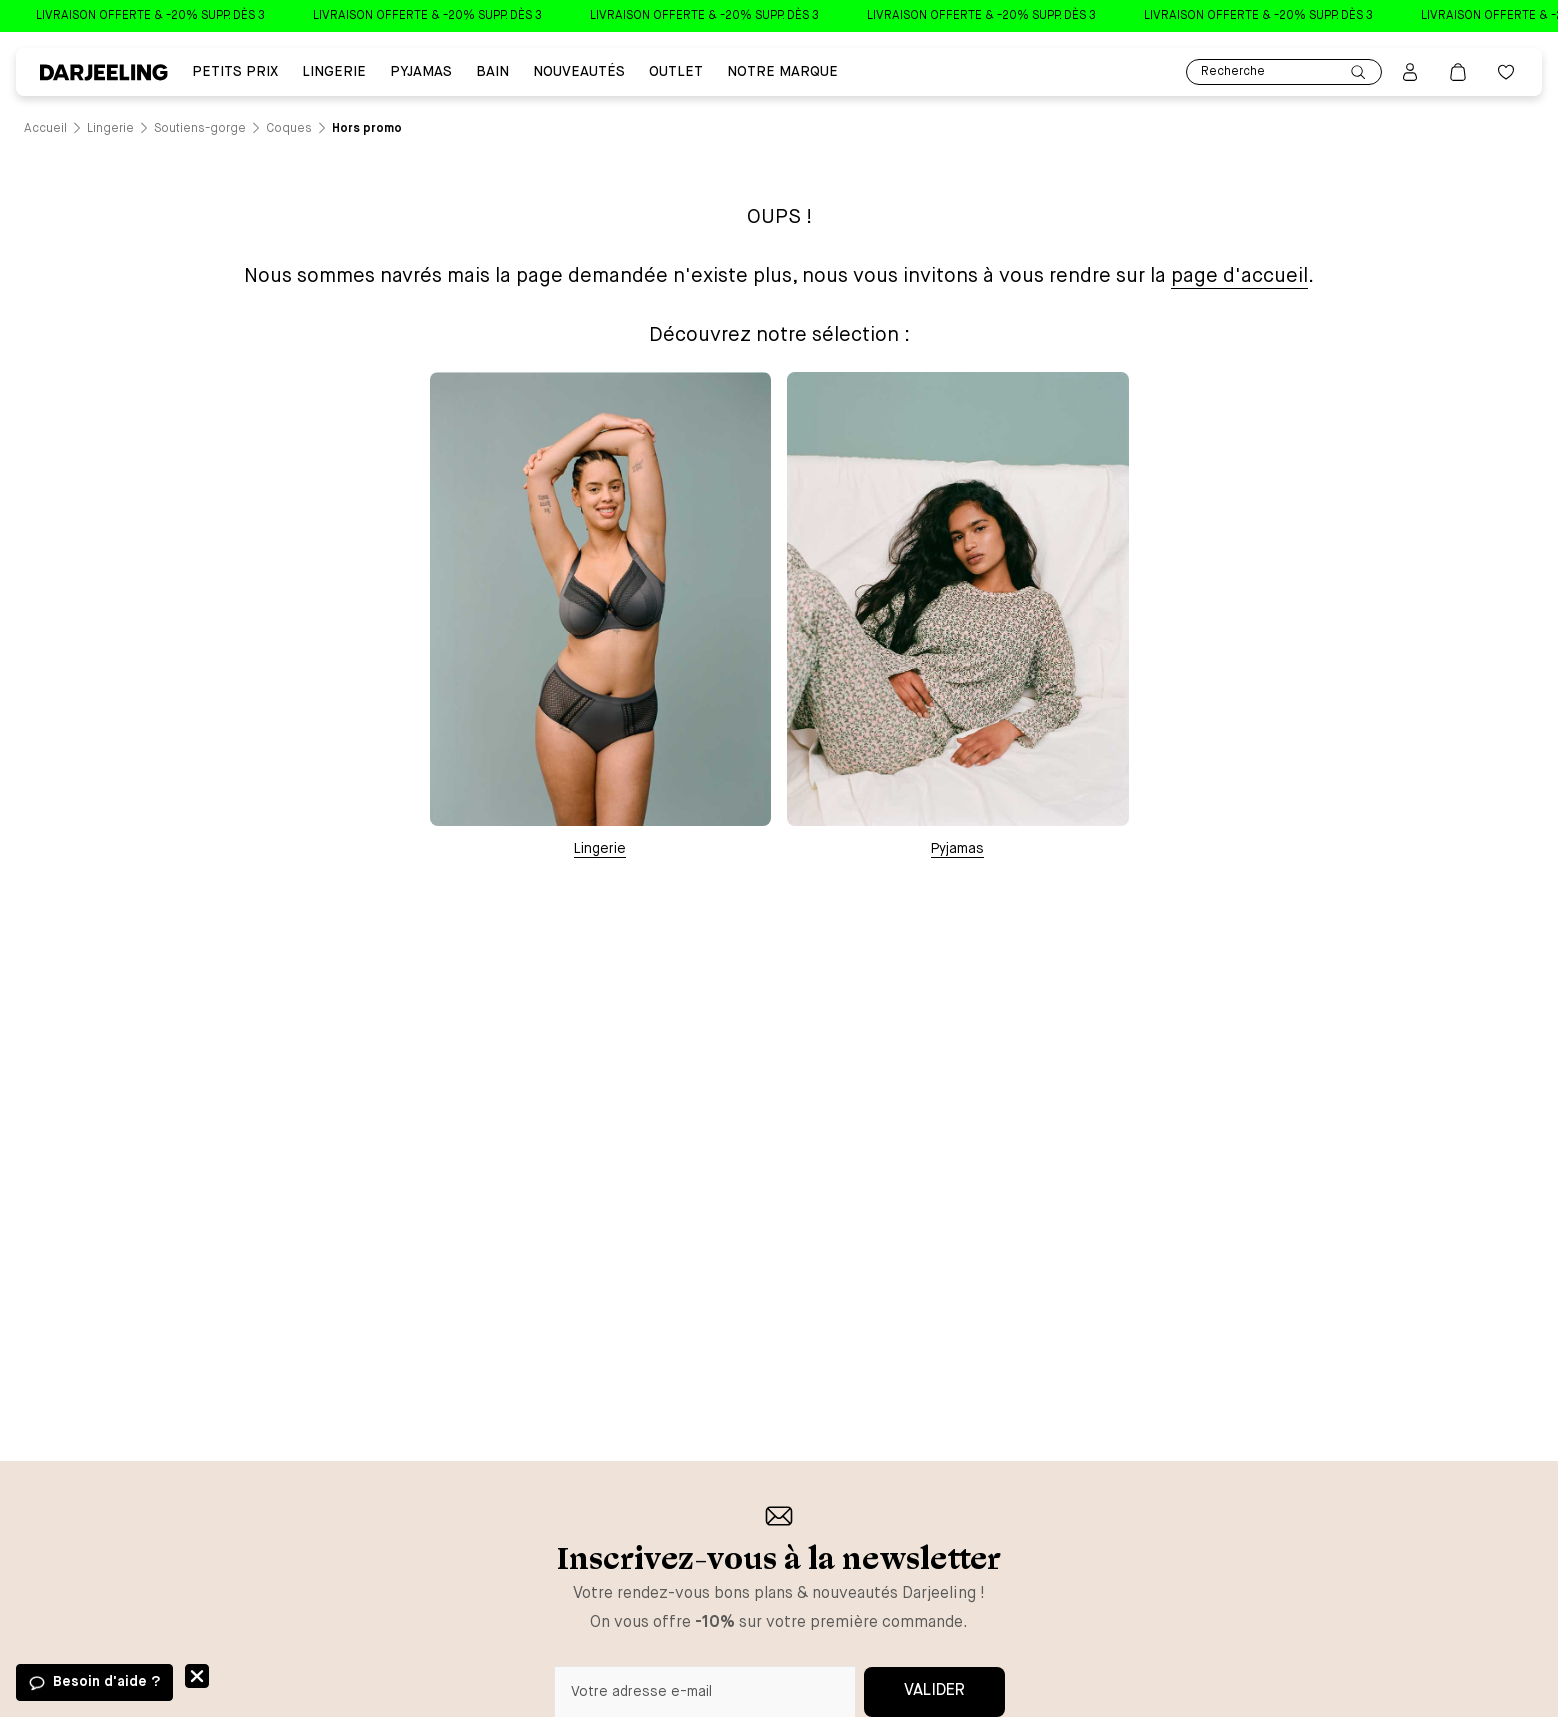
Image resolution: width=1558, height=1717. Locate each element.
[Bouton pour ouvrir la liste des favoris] (1506, 72)
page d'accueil (1239, 276)
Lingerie (600, 849)
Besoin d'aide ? (106, 1682)
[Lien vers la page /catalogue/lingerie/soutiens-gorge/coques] (289, 129)
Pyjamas (957, 849)
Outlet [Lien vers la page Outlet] (676, 72)
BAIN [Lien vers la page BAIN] (492, 72)
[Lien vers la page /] (45, 129)
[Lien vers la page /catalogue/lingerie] (110, 129)
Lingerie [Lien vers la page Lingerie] (334, 72)
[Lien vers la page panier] (1458, 72)
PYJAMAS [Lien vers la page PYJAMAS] (421, 72)
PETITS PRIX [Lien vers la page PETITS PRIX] (235, 72)
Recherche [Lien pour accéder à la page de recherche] (1284, 72)
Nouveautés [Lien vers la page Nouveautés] (579, 72)
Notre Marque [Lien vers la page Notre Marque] (782, 72)
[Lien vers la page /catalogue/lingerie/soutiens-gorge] (200, 129)
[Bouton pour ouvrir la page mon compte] (1410, 72)
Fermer (197, 1676)
